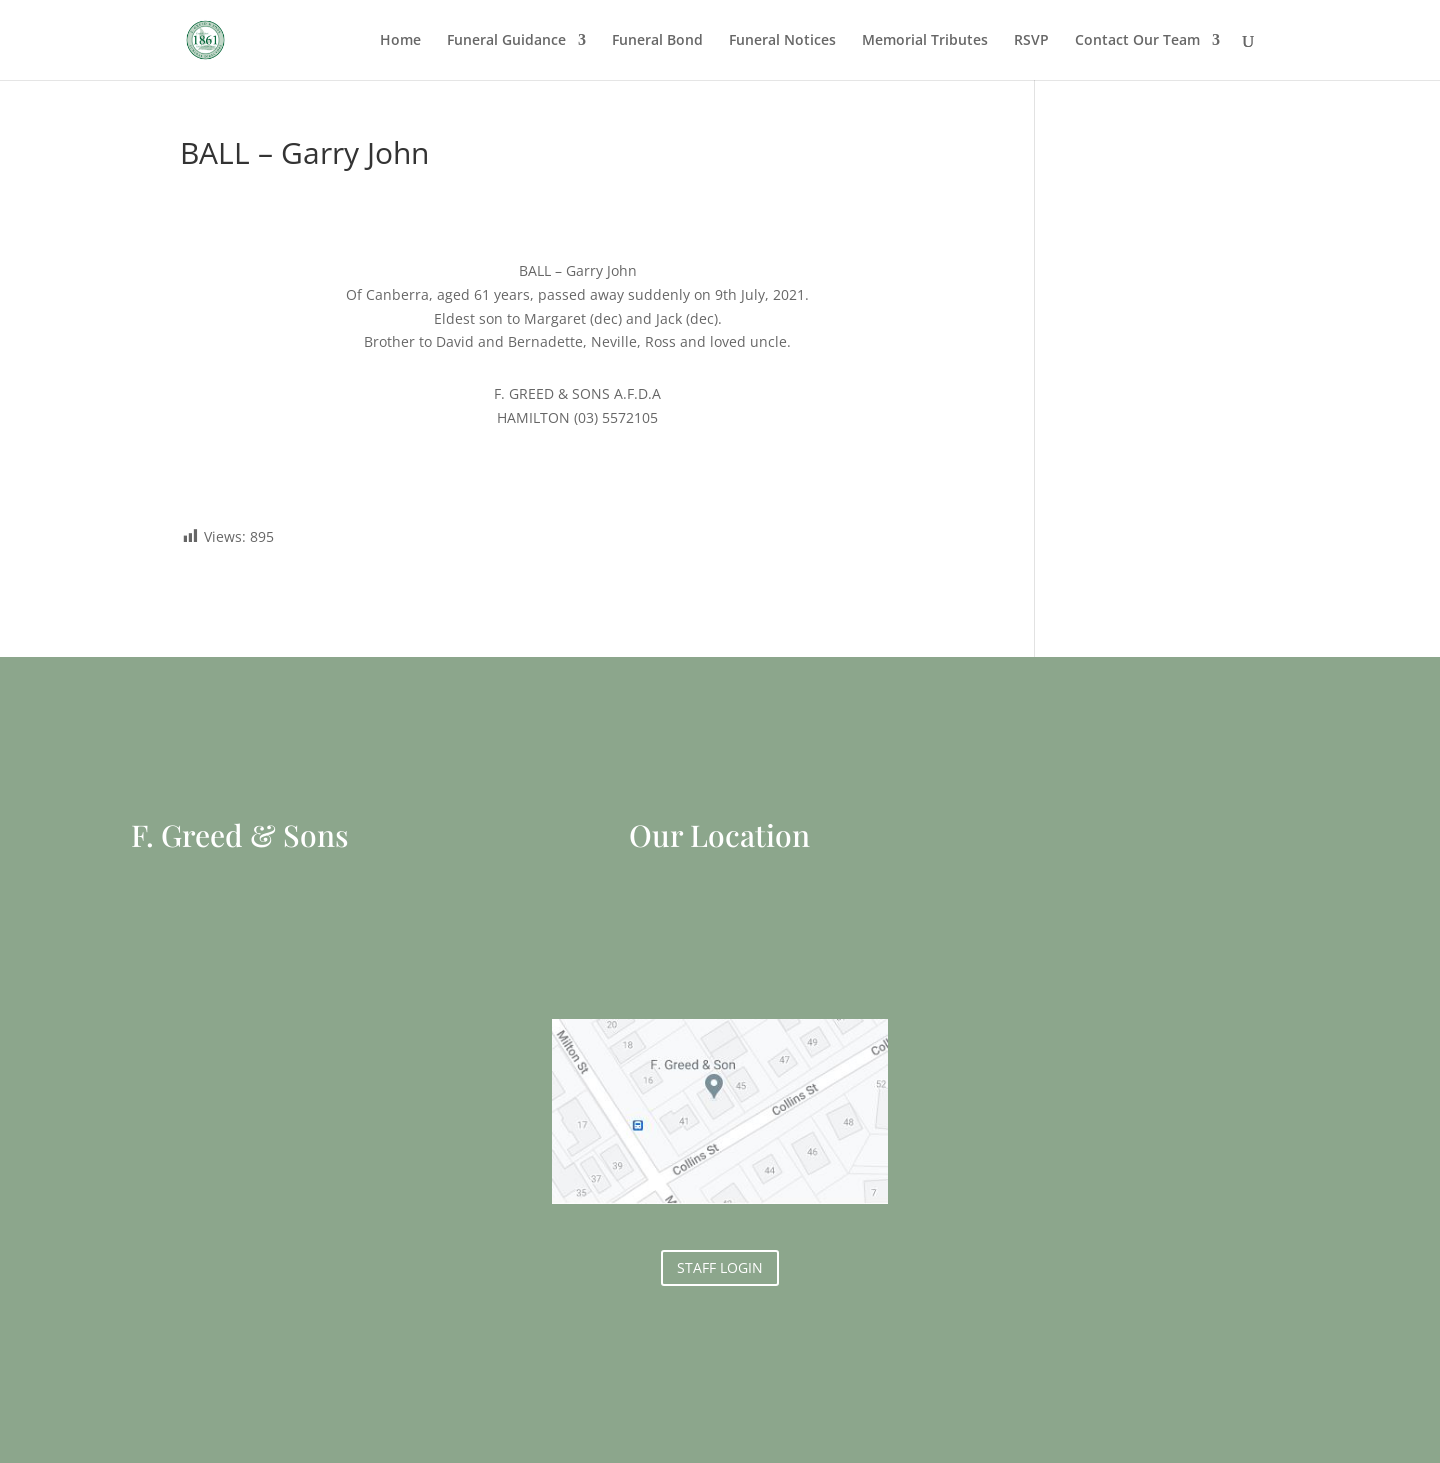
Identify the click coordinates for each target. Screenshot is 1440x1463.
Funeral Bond (657, 41)
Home (400, 41)
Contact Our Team (1137, 41)
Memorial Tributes (925, 41)
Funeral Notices (782, 41)
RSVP (1031, 41)
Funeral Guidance (506, 41)
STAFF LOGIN (720, 1267)
